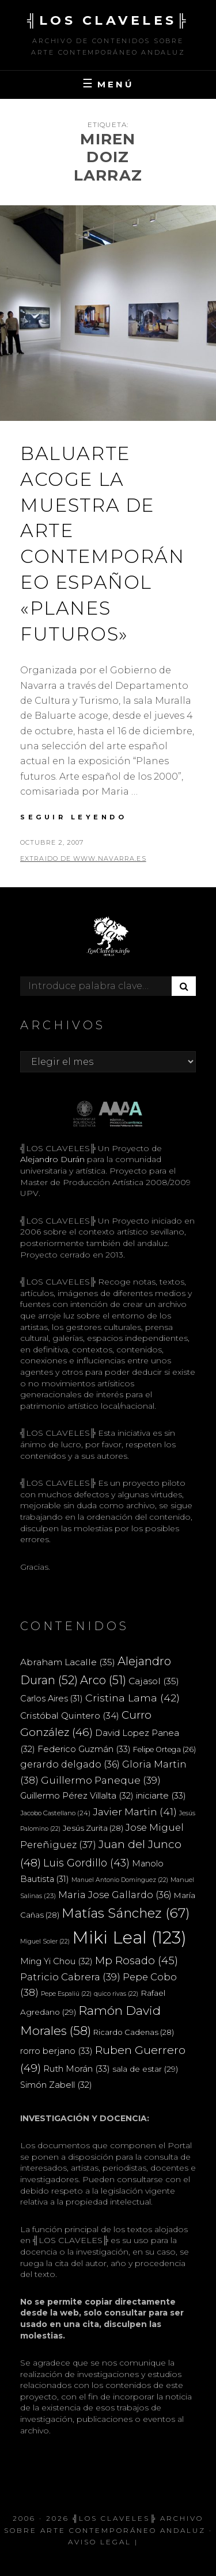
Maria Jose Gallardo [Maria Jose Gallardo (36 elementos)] (115, 1894)
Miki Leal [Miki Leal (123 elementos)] (129, 1937)
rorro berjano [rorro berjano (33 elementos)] (56, 2050)
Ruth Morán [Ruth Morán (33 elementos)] (76, 2068)
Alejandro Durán (52, 1159)
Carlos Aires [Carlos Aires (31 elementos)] (51, 1698)
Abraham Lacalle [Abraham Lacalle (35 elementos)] (67, 1662)
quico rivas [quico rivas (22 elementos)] (116, 1994)
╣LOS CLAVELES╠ (108, 20)
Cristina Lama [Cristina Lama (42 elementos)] (132, 1698)
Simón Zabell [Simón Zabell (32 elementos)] (56, 2085)
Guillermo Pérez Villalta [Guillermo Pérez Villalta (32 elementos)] (77, 1796)
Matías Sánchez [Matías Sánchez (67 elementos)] (126, 1913)
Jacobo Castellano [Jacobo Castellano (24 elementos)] (55, 1813)
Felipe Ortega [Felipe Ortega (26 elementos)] (164, 1749)
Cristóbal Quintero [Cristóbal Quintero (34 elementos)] (69, 1715)
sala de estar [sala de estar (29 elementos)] (145, 2068)
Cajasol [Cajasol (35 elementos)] (153, 1681)
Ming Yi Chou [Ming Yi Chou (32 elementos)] (56, 1961)
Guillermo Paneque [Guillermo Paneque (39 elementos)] (101, 1780)
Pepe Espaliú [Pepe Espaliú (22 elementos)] (66, 1994)
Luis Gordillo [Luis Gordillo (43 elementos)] (86, 1863)
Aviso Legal (99, 2541)
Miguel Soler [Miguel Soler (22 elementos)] (45, 1941)
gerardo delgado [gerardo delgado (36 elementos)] (70, 1764)
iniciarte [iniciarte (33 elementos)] (161, 1795)
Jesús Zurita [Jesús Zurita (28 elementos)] (93, 1828)
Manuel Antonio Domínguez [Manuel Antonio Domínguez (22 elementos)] (119, 1880)
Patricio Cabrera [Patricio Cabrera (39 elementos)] (70, 1977)
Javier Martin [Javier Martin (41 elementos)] (135, 1811)
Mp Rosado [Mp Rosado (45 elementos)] (136, 1960)
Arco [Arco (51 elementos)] (103, 1680)
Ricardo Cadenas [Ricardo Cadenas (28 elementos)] (133, 2032)
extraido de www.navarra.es (83, 858)
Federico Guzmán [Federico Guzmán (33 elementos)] (84, 1748)
